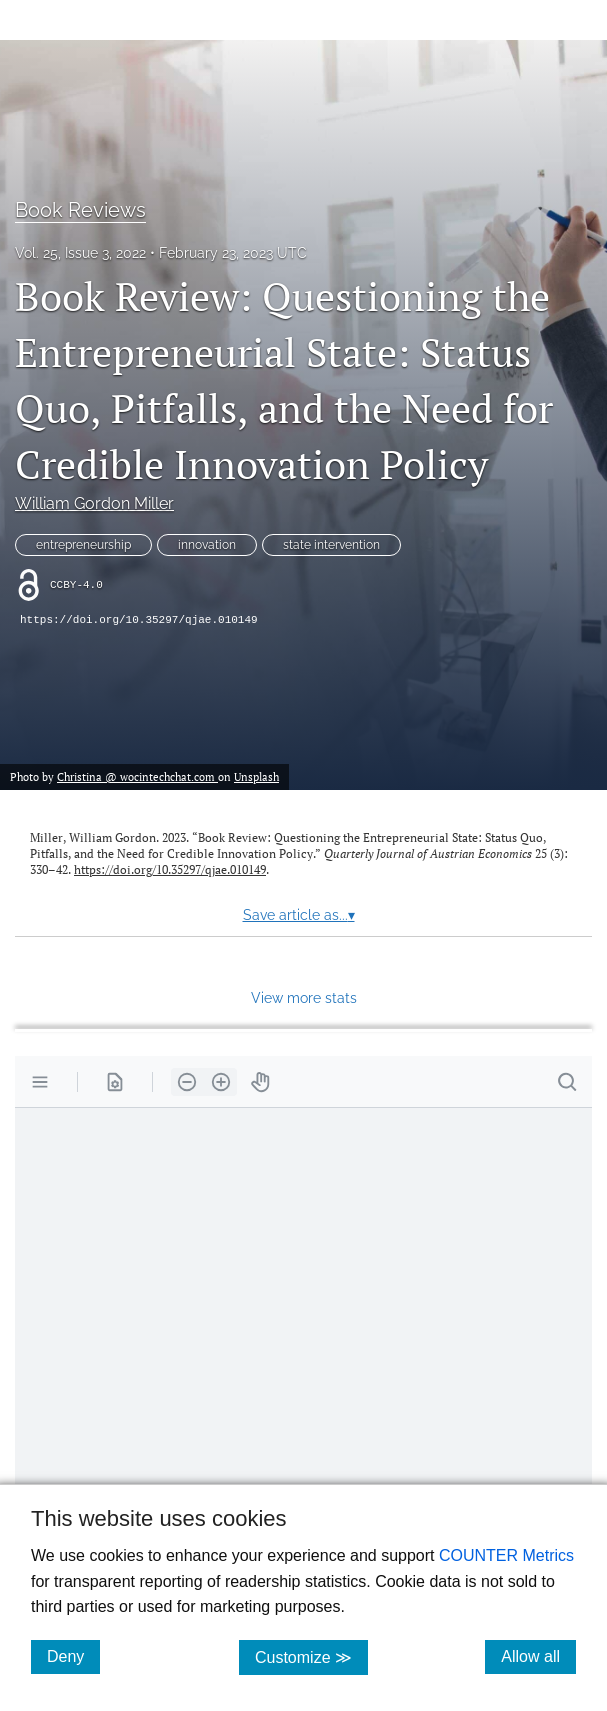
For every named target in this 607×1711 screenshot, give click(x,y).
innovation (207, 545)
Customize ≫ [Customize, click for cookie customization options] (311, 1656)
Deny (73, 1656)
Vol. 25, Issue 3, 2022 (80, 253)
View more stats (304, 997)
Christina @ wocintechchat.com (137, 776)
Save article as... (299, 915)
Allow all (538, 1656)
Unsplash (256, 776)
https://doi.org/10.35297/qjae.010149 (139, 620)
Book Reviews (80, 210)
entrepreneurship (83, 545)
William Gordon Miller (94, 503)
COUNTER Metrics (506, 1555)
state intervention (331, 545)
